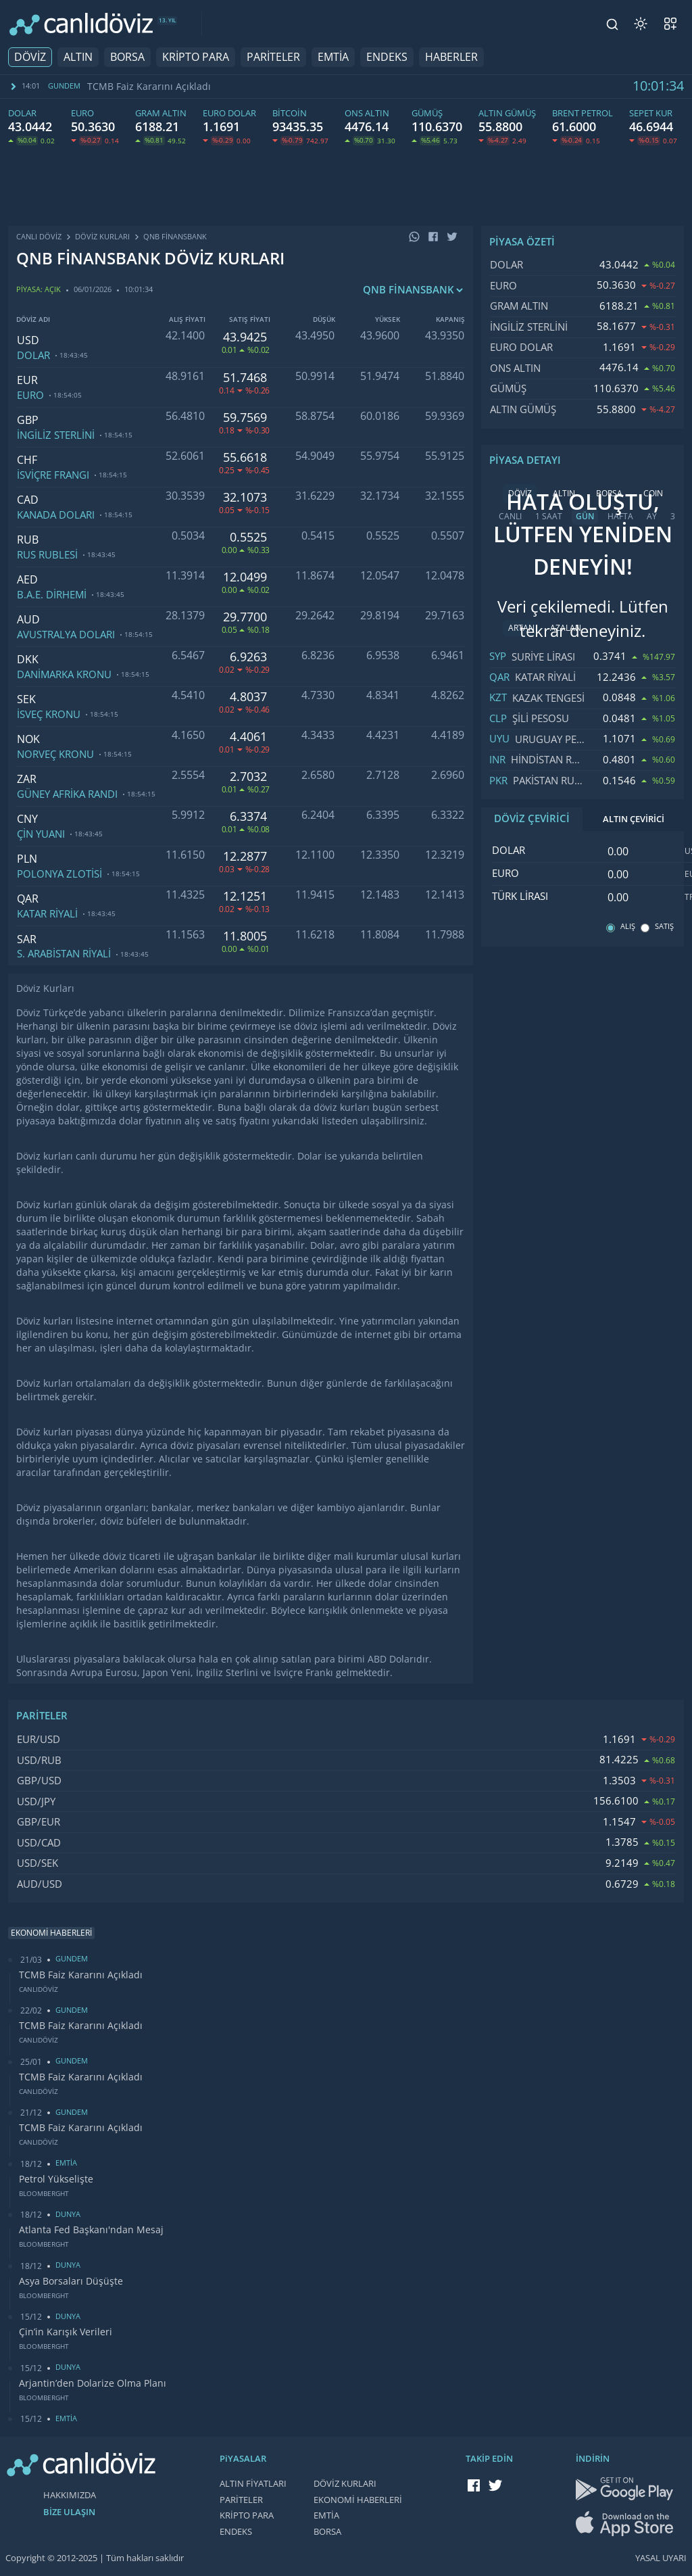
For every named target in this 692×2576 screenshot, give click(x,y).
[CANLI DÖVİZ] (81, 24)
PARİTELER (273, 57)
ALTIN (78, 57)
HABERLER (451, 57)
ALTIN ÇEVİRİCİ (633, 819)
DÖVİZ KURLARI (345, 2484)
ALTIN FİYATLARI (253, 2484)
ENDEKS (386, 57)
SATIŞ (664, 926)
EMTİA (333, 57)
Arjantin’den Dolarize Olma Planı (92, 2383)
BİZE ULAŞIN (69, 2512)
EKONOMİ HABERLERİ (358, 2500)
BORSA (127, 57)
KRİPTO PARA (195, 57)
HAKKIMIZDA (69, 2495)
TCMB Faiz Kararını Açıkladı (149, 86)
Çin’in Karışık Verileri (65, 2332)
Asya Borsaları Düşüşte (71, 2281)
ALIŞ (627, 926)
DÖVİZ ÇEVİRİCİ (532, 819)
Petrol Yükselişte (56, 2179)
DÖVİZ (30, 57)
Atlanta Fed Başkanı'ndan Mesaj (91, 2229)
